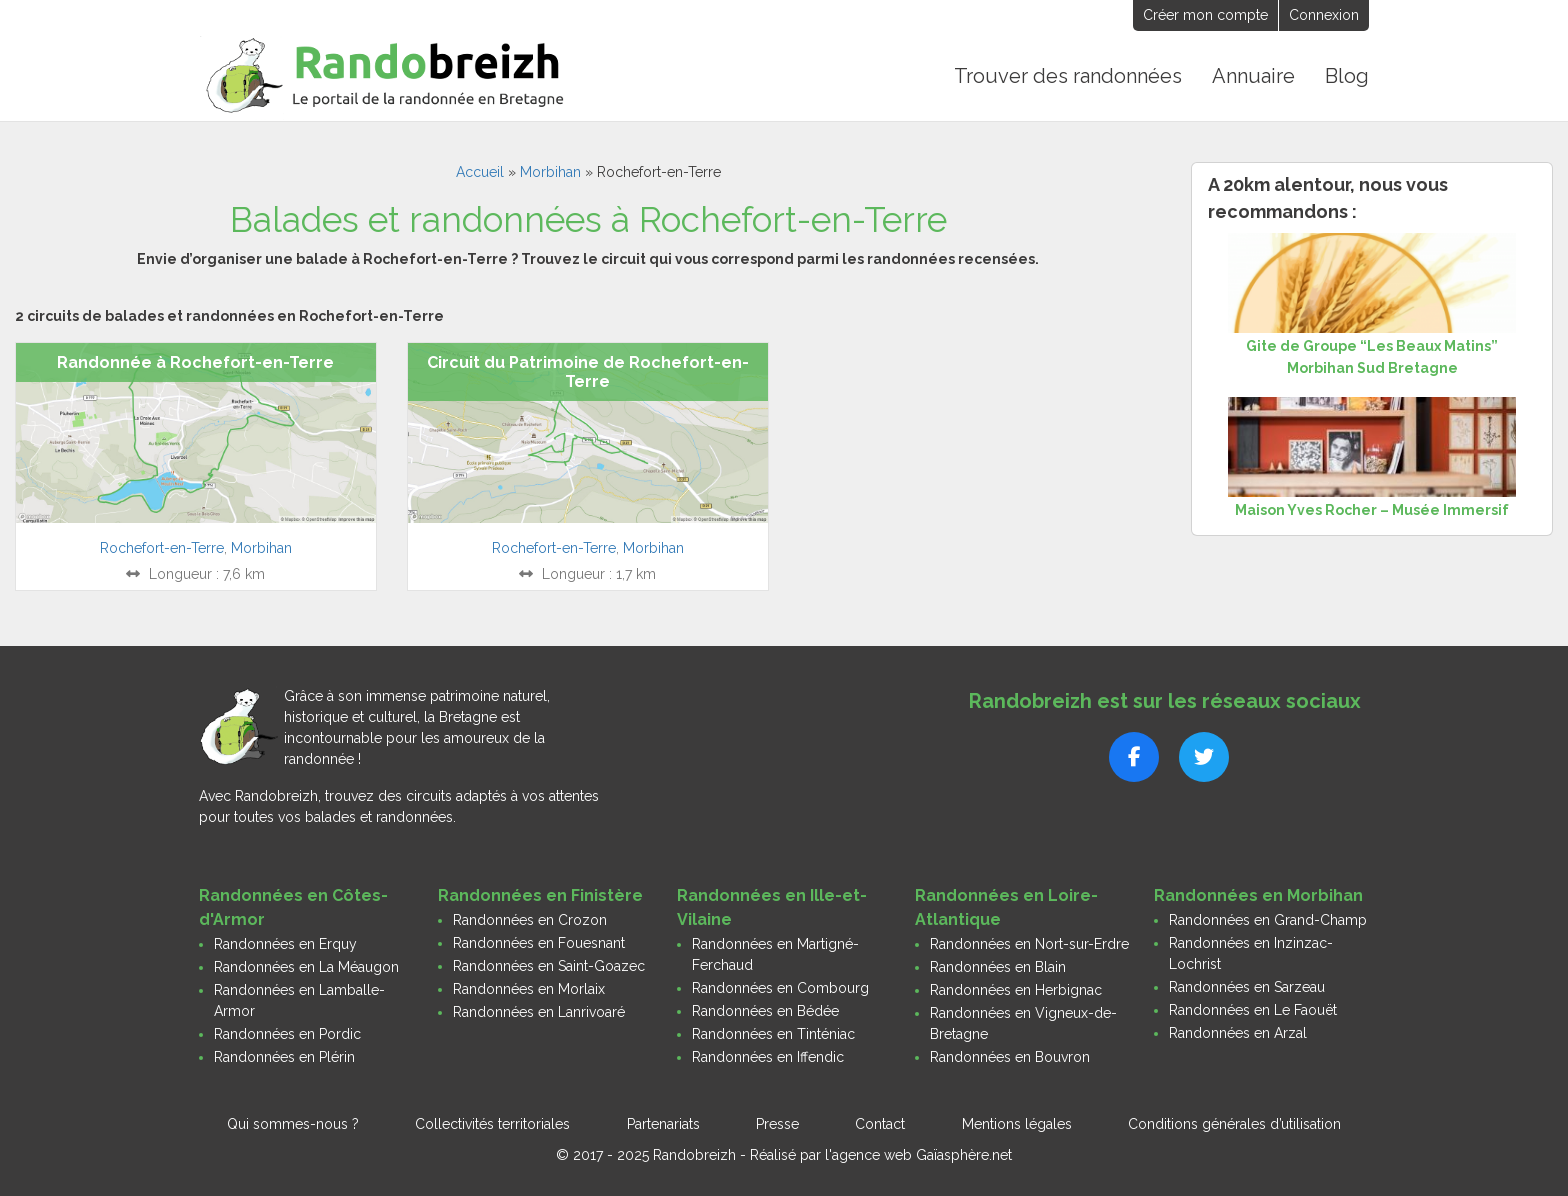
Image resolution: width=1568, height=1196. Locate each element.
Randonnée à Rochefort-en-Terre (195, 362)
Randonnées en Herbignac (1016, 990)
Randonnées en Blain (998, 967)
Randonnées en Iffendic (768, 1057)
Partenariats (663, 1124)
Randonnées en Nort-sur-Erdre (1029, 944)
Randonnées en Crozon (530, 920)
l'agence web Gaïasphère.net (918, 1155)
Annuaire (1253, 76)
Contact (880, 1124)
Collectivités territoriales (492, 1124)
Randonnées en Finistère (540, 895)
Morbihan (550, 172)
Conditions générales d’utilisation (1234, 1124)
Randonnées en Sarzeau (1247, 987)
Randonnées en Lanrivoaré (539, 1012)
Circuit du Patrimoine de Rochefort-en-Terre (588, 372)
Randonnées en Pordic (287, 1034)
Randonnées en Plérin (284, 1057)
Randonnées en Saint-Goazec (549, 966)
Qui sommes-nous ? (293, 1124)
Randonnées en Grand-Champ (1268, 920)
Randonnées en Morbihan (1258, 895)
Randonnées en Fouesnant (539, 943)
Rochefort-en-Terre (162, 548)
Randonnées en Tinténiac (773, 1034)
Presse (777, 1124)
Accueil (480, 172)
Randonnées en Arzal (1238, 1033)
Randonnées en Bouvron (1010, 1057)
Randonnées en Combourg (780, 988)
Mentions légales (1017, 1124)
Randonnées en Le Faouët (1253, 1010)
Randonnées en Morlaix (529, 989)
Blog (1347, 76)
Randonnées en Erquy (285, 944)
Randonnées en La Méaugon (306, 967)
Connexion (1324, 15)
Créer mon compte (1205, 15)
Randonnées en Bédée (765, 1011)
